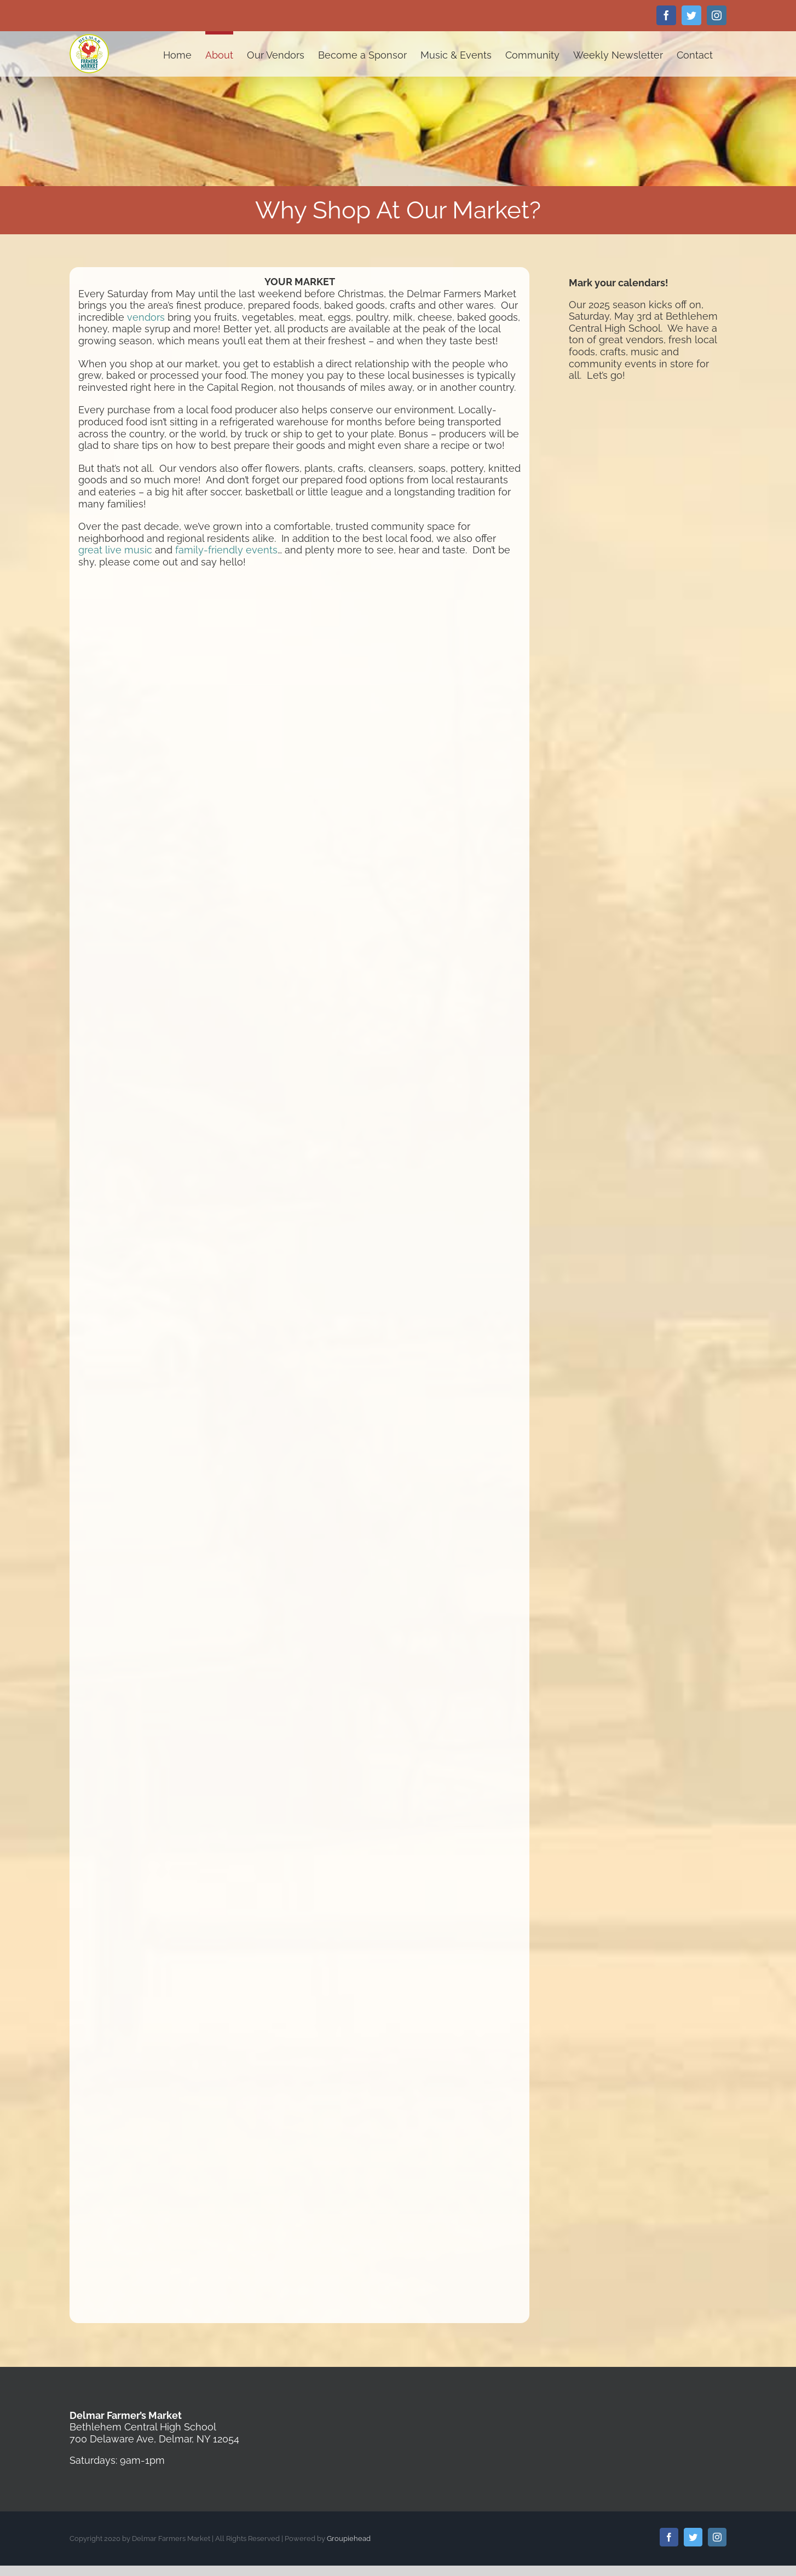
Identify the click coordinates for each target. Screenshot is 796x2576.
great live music (115, 550)
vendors (146, 317)
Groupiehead (349, 2538)
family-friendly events (226, 550)
